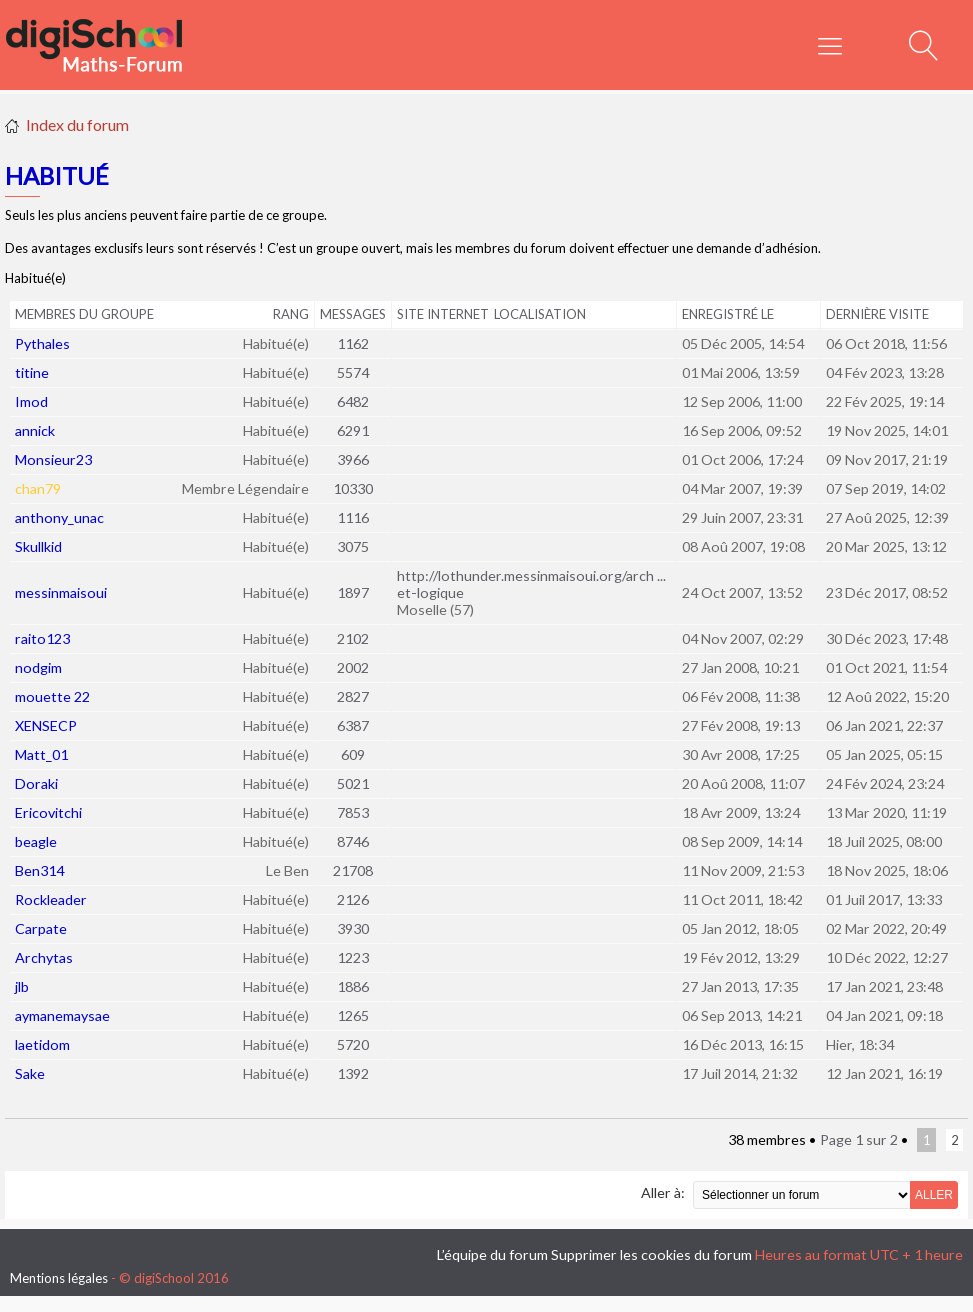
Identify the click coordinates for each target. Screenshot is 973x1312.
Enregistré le (728, 314)
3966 (353, 459)
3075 (353, 546)
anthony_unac (59, 517)
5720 (353, 1044)
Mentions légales (59, 1278)
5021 (353, 783)
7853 (353, 812)
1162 (353, 343)
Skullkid (38, 546)
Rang (291, 314)
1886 (353, 986)
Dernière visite (877, 314)
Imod (31, 401)
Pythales (42, 343)
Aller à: (663, 1192)
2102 (353, 638)
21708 (353, 870)
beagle (36, 841)
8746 (353, 841)
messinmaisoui (61, 592)
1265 (353, 1015)
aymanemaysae (62, 1015)
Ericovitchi (48, 812)
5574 (353, 372)
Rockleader (51, 899)
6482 (353, 401)
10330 (353, 488)
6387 (353, 725)
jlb (22, 986)
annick (35, 430)
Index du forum (77, 124)
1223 (353, 957)
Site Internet (442, 314)
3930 (353, 928)
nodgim (38, 667)
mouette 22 (52, 696)
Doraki (36, 783)
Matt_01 (41, 754)
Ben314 (39, 870)
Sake (30, 1073)
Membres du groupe (84, 314)
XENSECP (46, 725)
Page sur (859, 1139)
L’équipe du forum (492, 1254)
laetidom (42, 1044)
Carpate (41, 928)
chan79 (38, 488)
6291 (353, 430)
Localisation (540, 314)
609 (353, 754)
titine (32, 372)
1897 (353, 592)
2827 (353, 696)
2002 (353, 667)
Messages (353, 314)
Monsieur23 (53, 459)
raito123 (42, 638)
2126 (353, 899)
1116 (353, 517)
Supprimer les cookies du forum (651, 1254)
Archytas (44, 957)
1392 (353, 1073)
